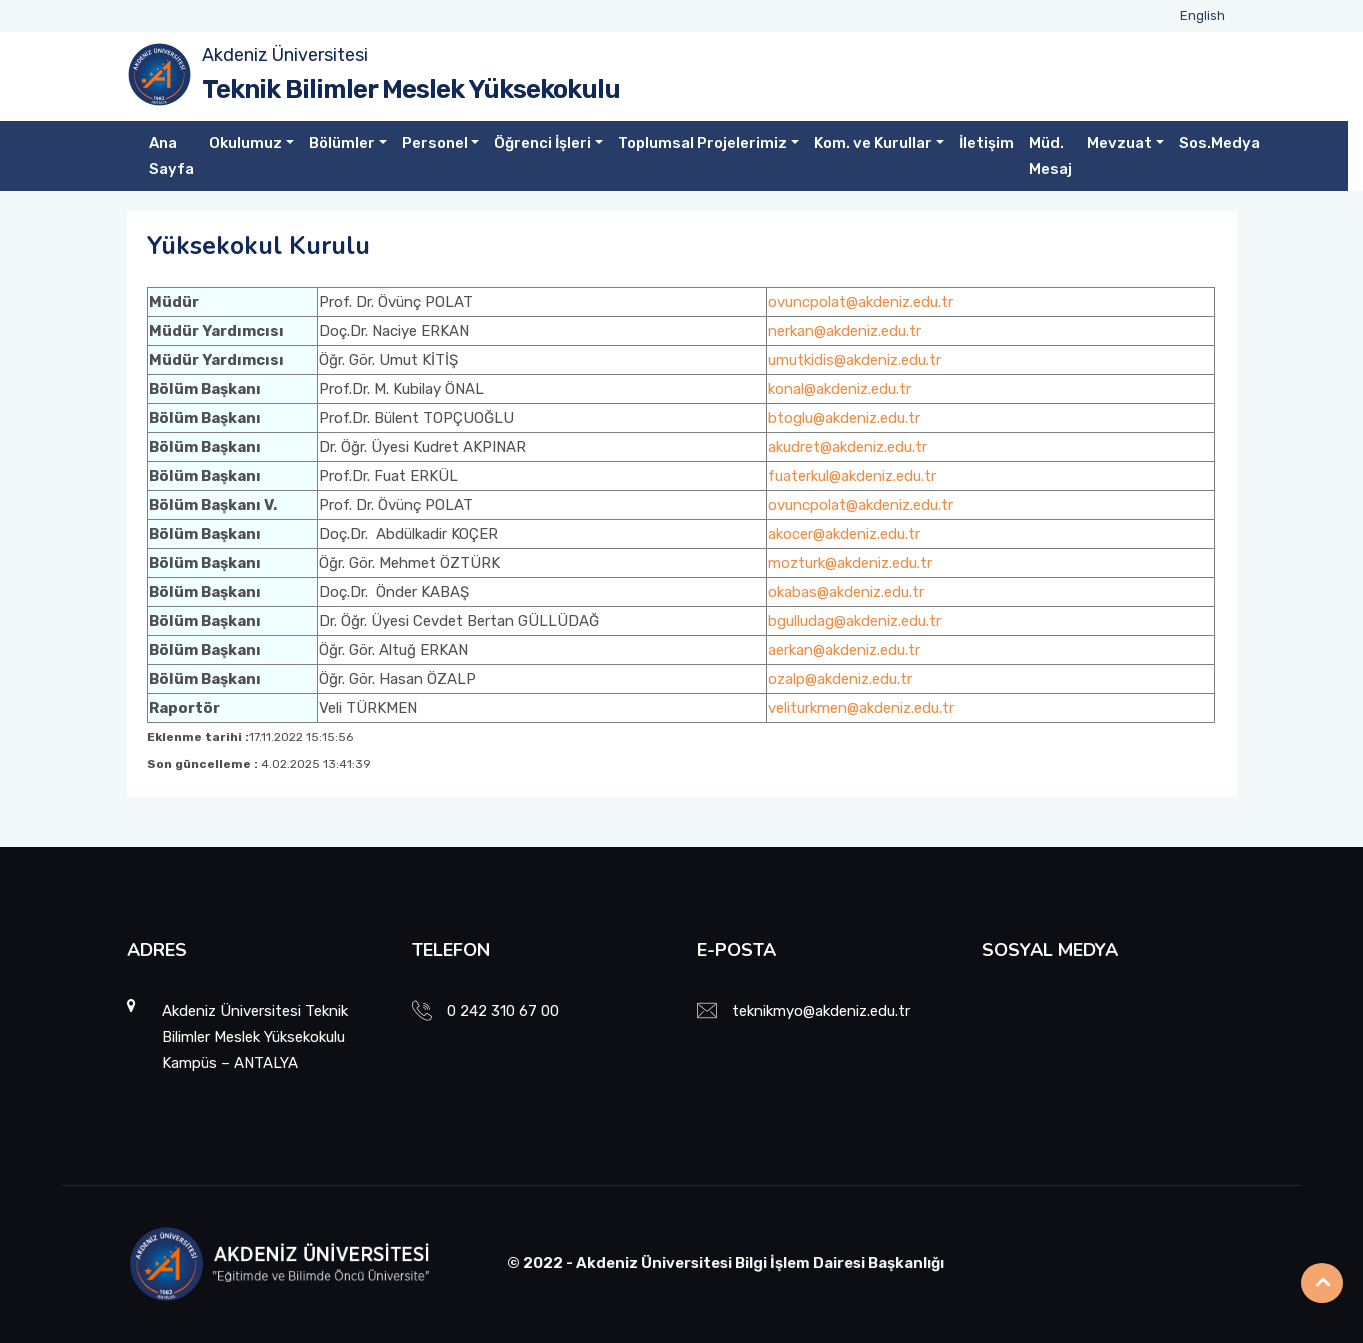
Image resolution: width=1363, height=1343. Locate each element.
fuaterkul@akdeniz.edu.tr (852, 476)
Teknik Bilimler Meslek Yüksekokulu (411, 89)
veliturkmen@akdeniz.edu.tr (861, 708)
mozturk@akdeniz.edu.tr (850, 563)
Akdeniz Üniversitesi (285, 55)
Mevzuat (1119, 143)
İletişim (986, 143)
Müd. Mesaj (1050, 156)
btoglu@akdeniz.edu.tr (844, 418)
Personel (435, 143)
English (1202, 15)
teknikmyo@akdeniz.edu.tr (821, 1011)
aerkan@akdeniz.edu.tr (844, 650)
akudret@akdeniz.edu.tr (847, 447)
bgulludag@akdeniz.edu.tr (854, 621)
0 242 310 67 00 (503, 1011)
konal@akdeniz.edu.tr (839, 389)
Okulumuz (245, 143)
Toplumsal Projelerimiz (702, 143)
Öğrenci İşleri (542, 143)
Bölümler (342, 143)
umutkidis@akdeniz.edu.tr (854, 360)
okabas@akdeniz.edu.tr (846, 592)
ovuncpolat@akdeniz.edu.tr (860, 302)
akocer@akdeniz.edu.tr (844, 534)
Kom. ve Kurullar (873, 143)
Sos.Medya (1219, 143)
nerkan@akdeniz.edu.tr (844, 331)
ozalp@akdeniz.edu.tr (840, 679)
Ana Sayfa (171, 156)
